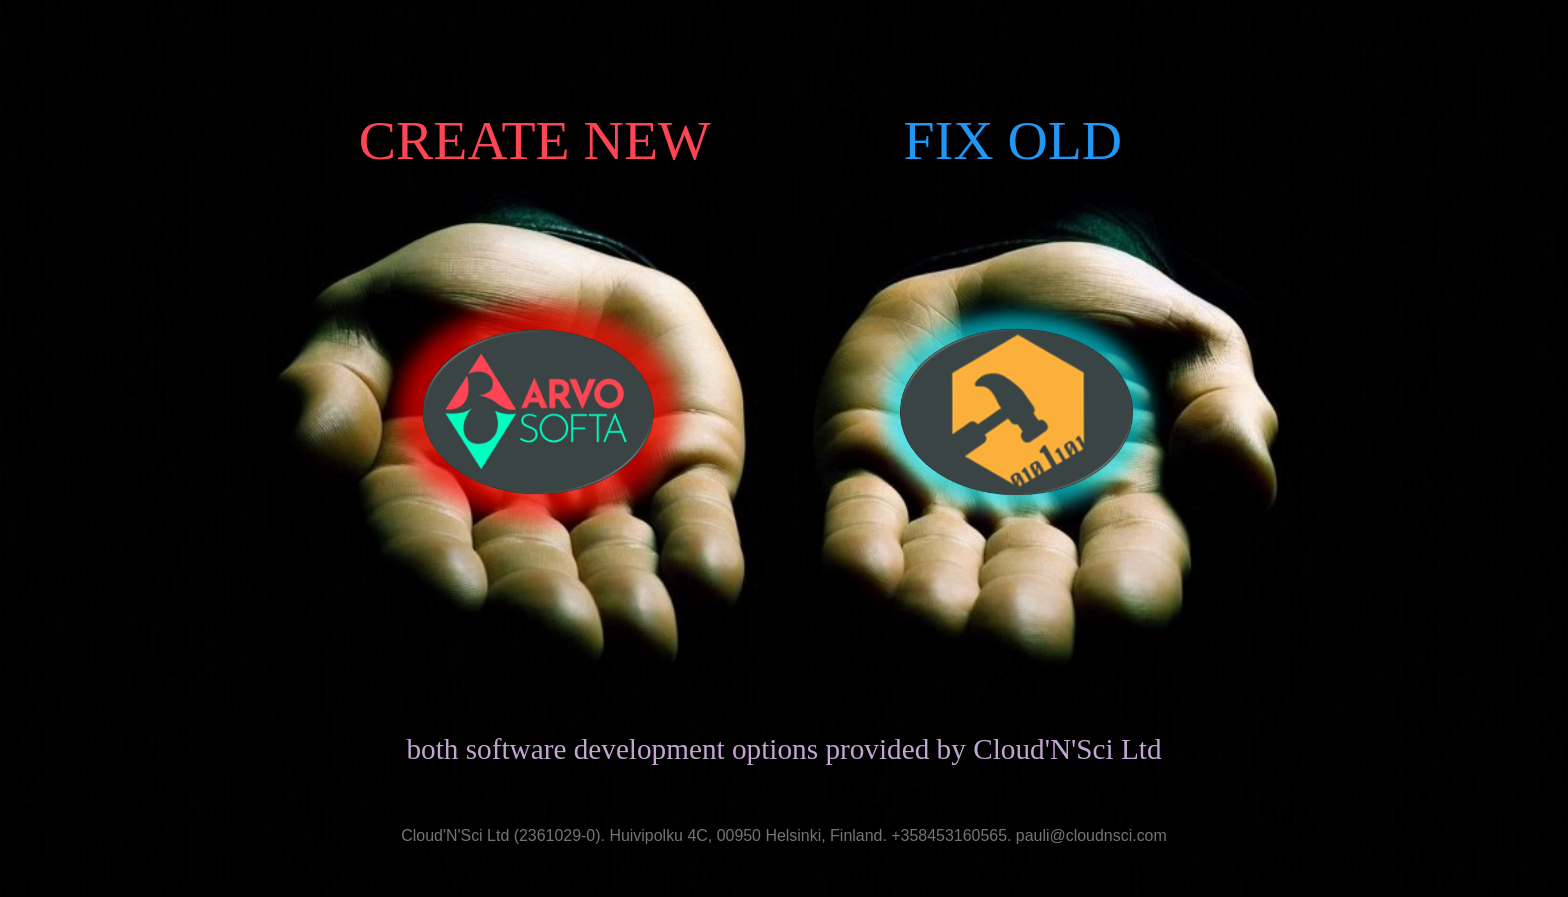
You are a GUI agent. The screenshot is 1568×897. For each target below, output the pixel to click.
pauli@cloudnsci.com (1091, 836)
